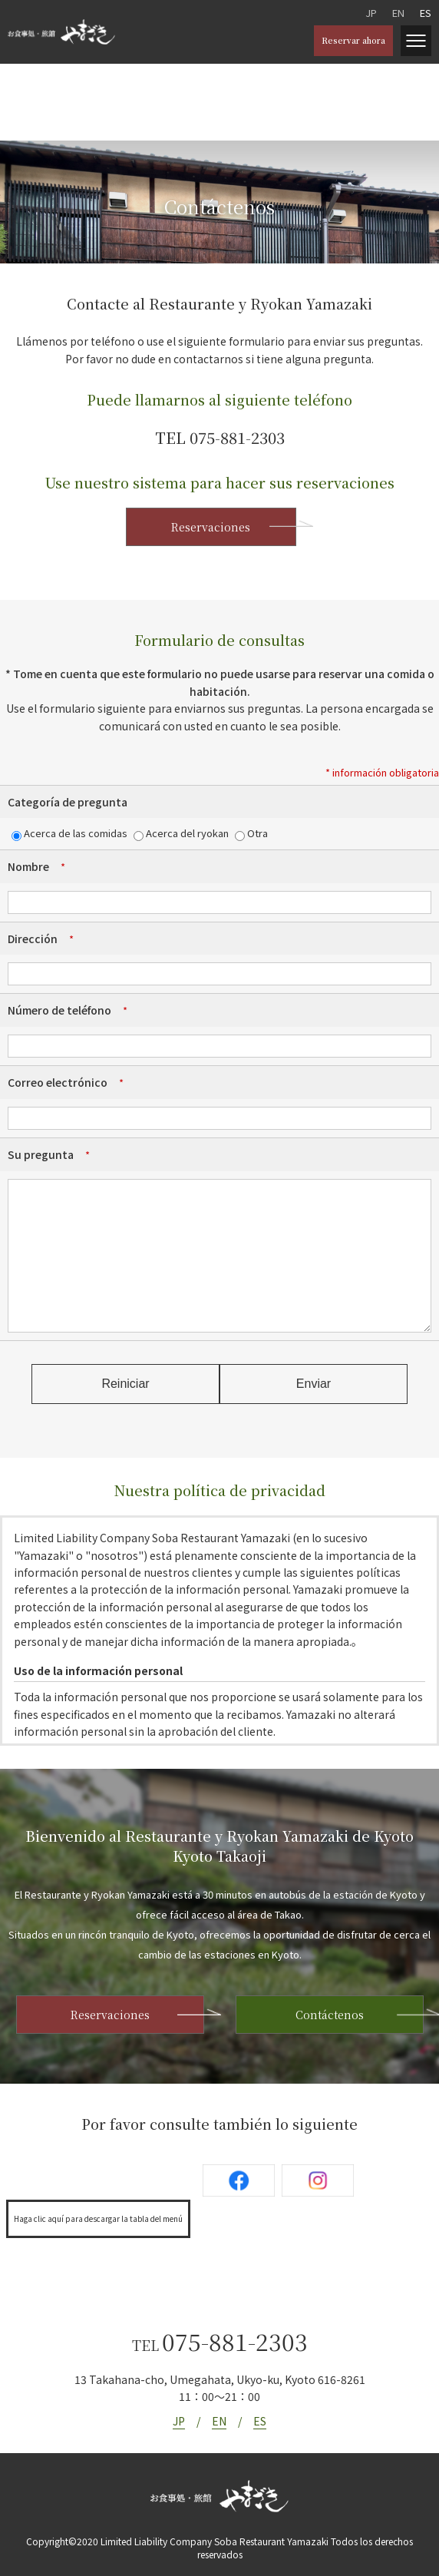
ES (425, 12)
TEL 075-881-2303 (220, 437)
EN (398, 12)
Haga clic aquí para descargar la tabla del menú (98, 2218)
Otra (251, 833)
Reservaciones (210, 527)
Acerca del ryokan (181, 833)
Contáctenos (329, 2014)
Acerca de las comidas (69, 833)
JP (371, 12)
